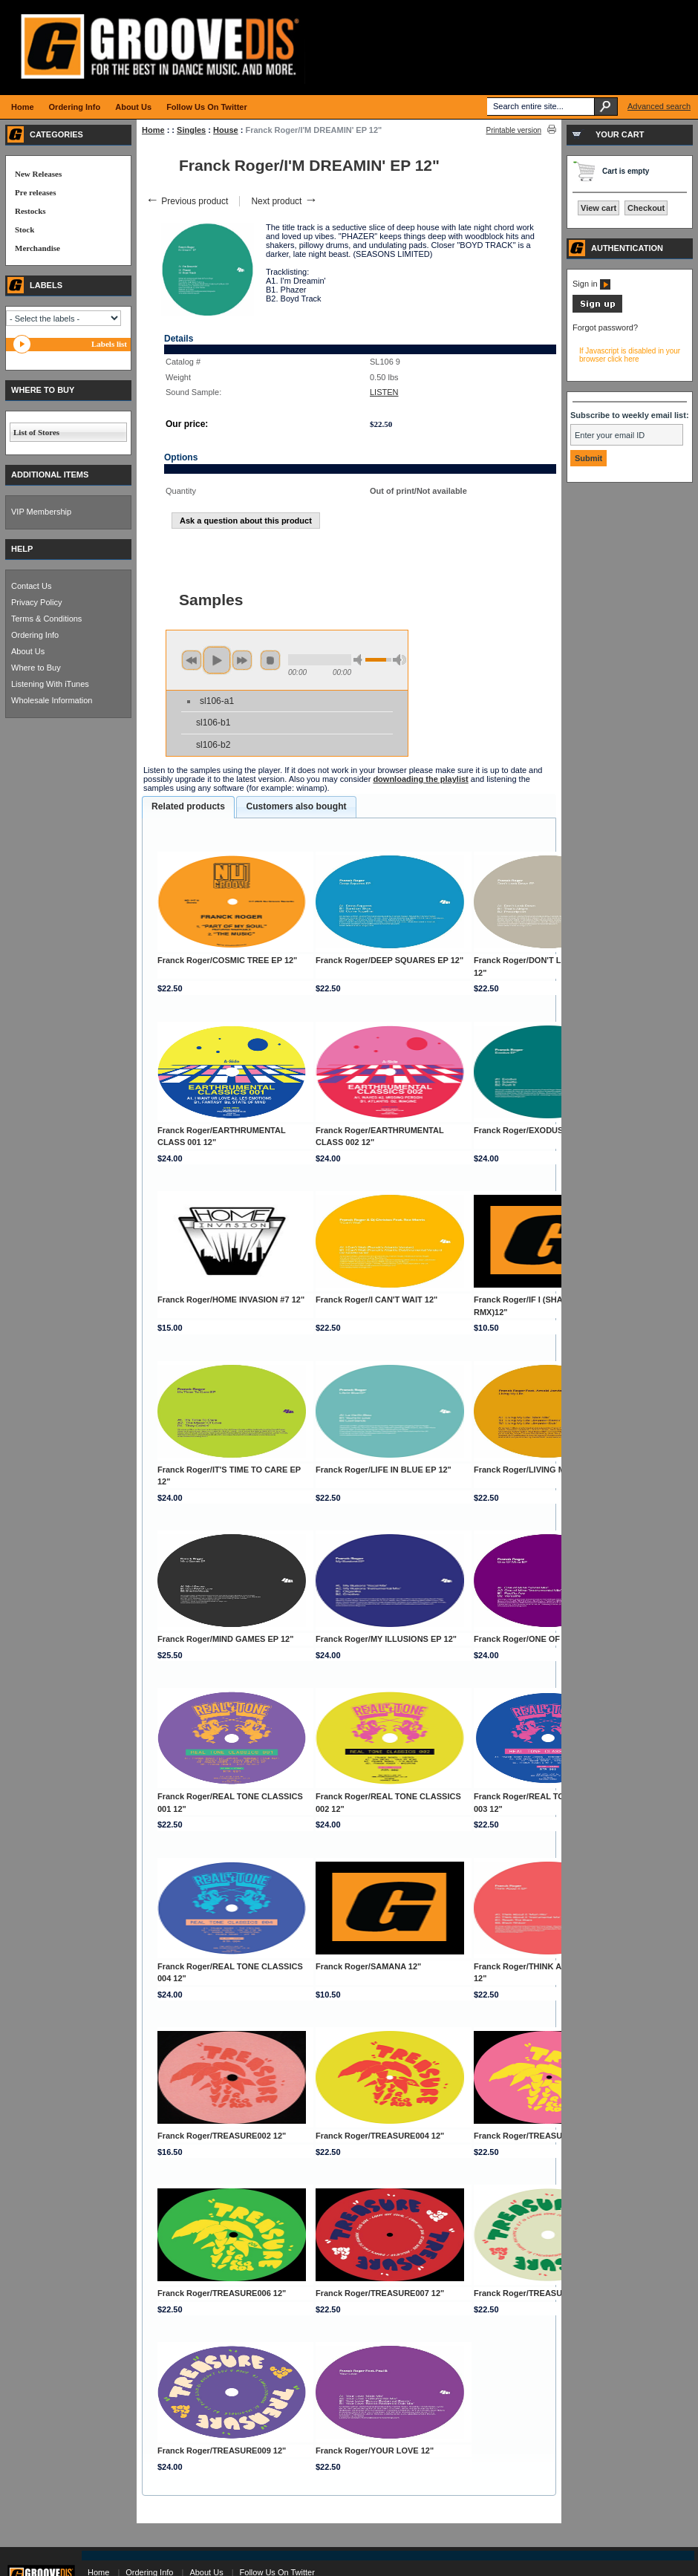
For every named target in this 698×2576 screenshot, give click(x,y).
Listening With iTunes (50, 683)
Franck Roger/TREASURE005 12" (538, 2135)
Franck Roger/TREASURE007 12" (380, 2293)
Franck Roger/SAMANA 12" (368, 1966)
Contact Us (31, 585)
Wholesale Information (51, 700)
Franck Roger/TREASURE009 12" (221, 2450)
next (242, 660)
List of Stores (36, 432)
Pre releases (35, 192)
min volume (360, 659)
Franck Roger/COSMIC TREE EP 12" (227, 960)
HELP (22, 548)
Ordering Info (35, 634)
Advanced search (659, 106)
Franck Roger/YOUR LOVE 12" (375, 2450)
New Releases (38, 173)
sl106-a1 (217, 701)
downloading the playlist (420, 779)
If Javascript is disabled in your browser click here (629, 355)
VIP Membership (41, 511)
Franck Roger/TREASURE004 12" (380, 2135)
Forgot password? (605, 327)
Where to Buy (36, 667)
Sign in (591, 283)
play (217, 660)
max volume (399, 659)
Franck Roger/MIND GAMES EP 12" (225, 1638)
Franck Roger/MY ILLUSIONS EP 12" (386, 1638)
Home (153, 129)
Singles (191, 129)
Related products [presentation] (188, 806)
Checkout (646, 207)
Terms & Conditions (46, 618)
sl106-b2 (213, 745)
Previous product (187, 201)
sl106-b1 (213, 722)
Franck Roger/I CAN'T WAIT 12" (376, 1299)
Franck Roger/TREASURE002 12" (221, 2135)
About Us (28, 651)
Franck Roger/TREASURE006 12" (221, 2293)
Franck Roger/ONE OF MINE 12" (536, 1638)
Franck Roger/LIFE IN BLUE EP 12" (383, 1469)
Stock (24, 229)
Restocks (30, 210)
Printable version (513, 130)
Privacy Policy (36, 602)
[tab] (188, 807)
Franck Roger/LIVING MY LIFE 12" (539, 1469)
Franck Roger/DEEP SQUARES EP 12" (389, 960)
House (225, 129)
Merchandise (37, 248)
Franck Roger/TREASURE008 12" (538, 2293)
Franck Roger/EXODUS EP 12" (532, 1130)
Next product (284, 201)
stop (270, 660)
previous (191, 660)
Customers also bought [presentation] (296, 806)
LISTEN (384, 392)
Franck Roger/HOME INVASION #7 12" (230, 1299)
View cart (598, 207)
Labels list (109, 343)
